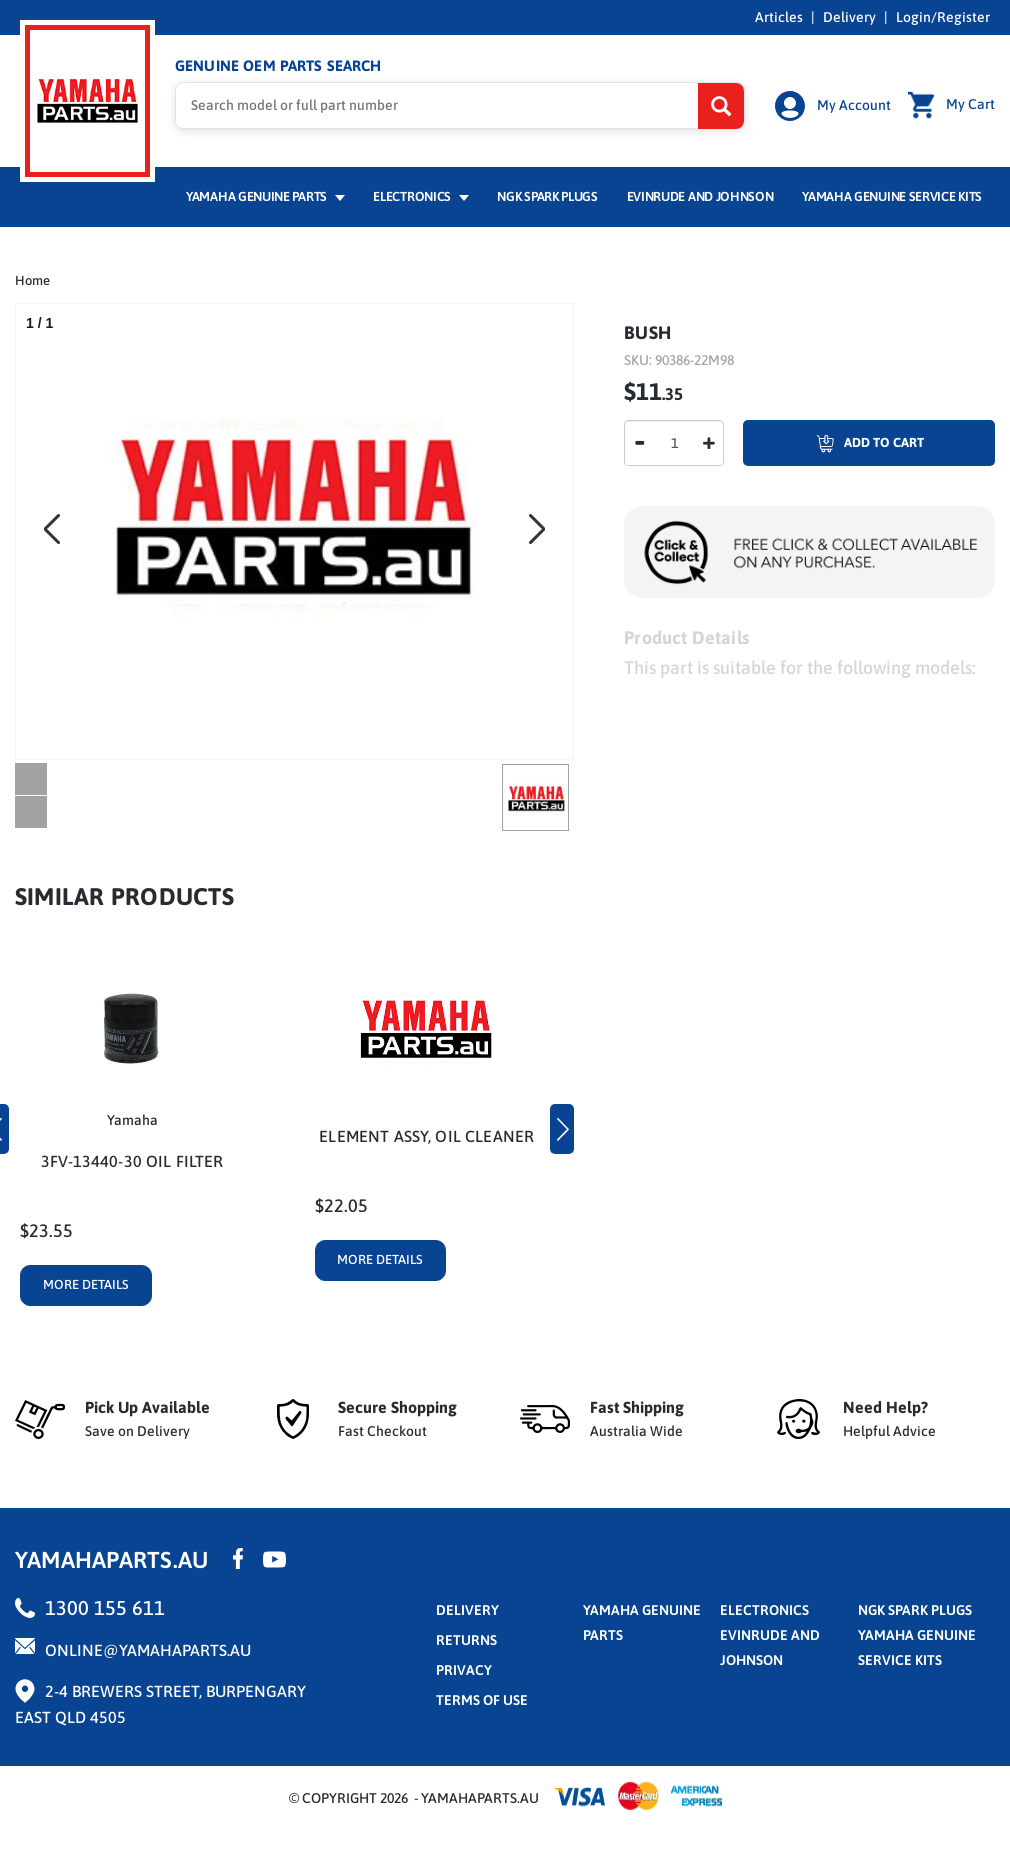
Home (32, 280)
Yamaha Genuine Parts (265, 196)
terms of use (482, 1700)
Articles (779, 17)
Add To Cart (833, 443)
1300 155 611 (105, 1607)
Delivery (849, 17)
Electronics (420, 196)
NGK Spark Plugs (547, 196)
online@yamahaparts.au (148, 1650)
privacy (464, 1670)
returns (466, 1640)
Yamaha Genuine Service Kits (892, 196)
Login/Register (943, 17)
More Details (86, 1284)
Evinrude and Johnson (700, 196)
